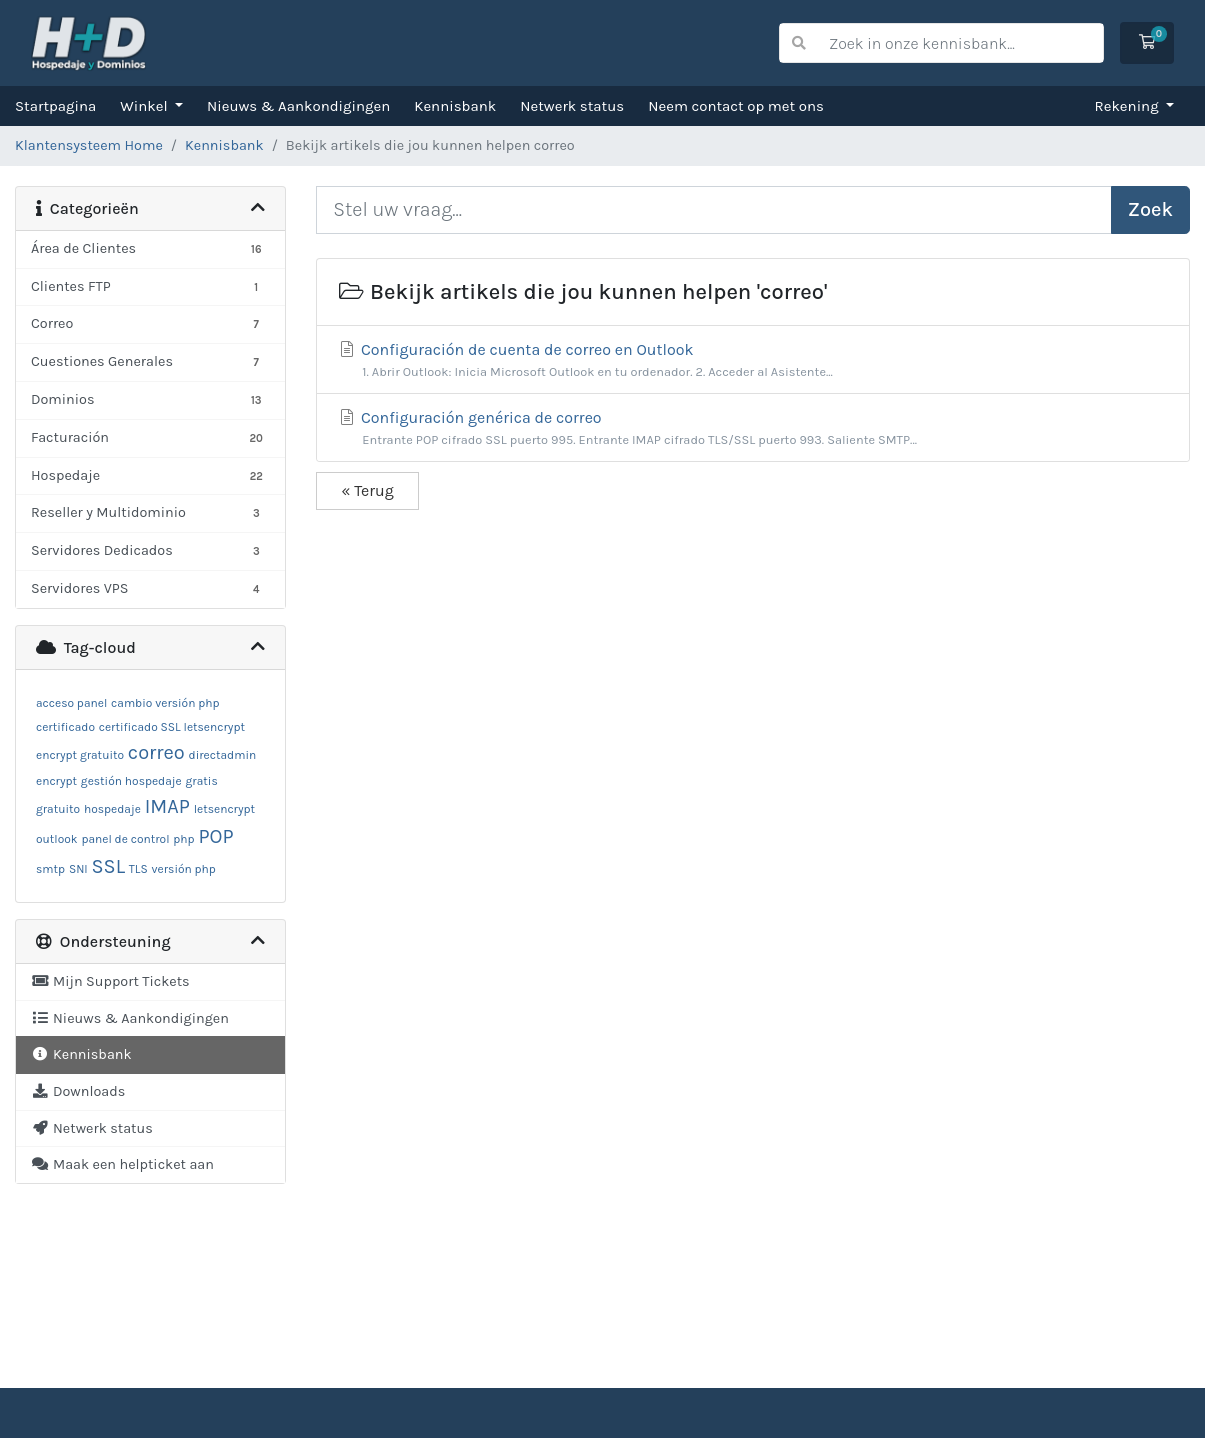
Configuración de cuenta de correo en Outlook (753, 360)
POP (215, 836)
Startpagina (55, 106)
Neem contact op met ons (736, 106)
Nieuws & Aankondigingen (298, 106)
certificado (65, 727)
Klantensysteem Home (89, 145)
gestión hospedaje (131, 781)
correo (156, 752)
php (183, 839)
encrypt (56, 781)
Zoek (1150, 209)
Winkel (145, 106)
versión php (184, 869)
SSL (109, 866)
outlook (57, 839)
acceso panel (71, 703)
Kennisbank (455, 106)
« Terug (367, 490)
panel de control (125, 839)
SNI (78, 869)
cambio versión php (165, 703)
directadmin (223, 755)
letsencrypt (224, 809)
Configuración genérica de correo (753, 428)
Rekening (1129, 106)
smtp (50, 869)
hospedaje (112, 809)
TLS (138, 869)
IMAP (167, 806)
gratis (202, 781)
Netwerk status (572, 106)
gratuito (58, 809)
